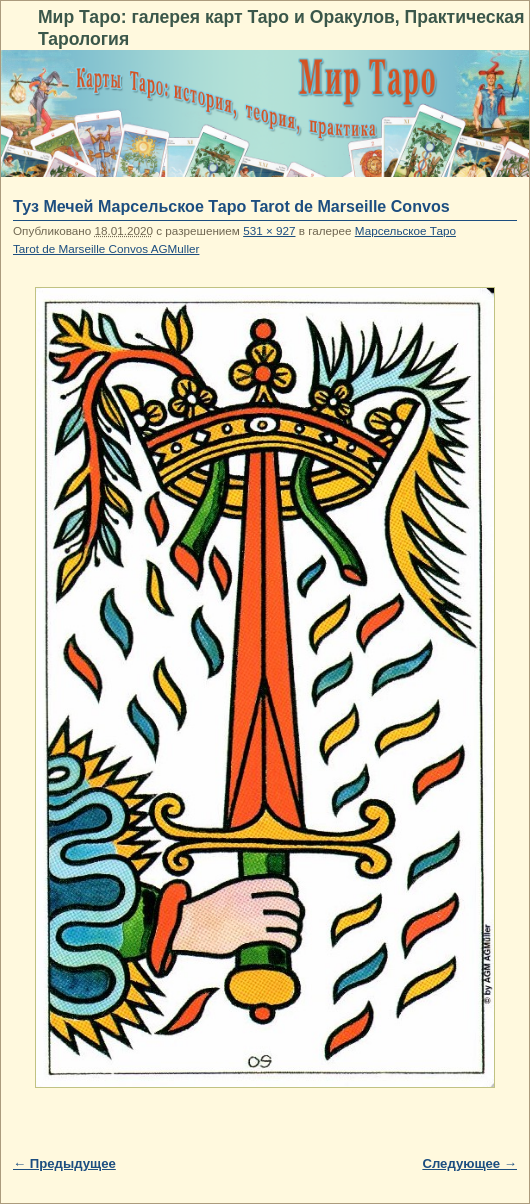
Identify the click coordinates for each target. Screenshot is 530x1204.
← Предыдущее (64, 1163)
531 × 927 (269, 230)
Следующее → (469, 1163)
